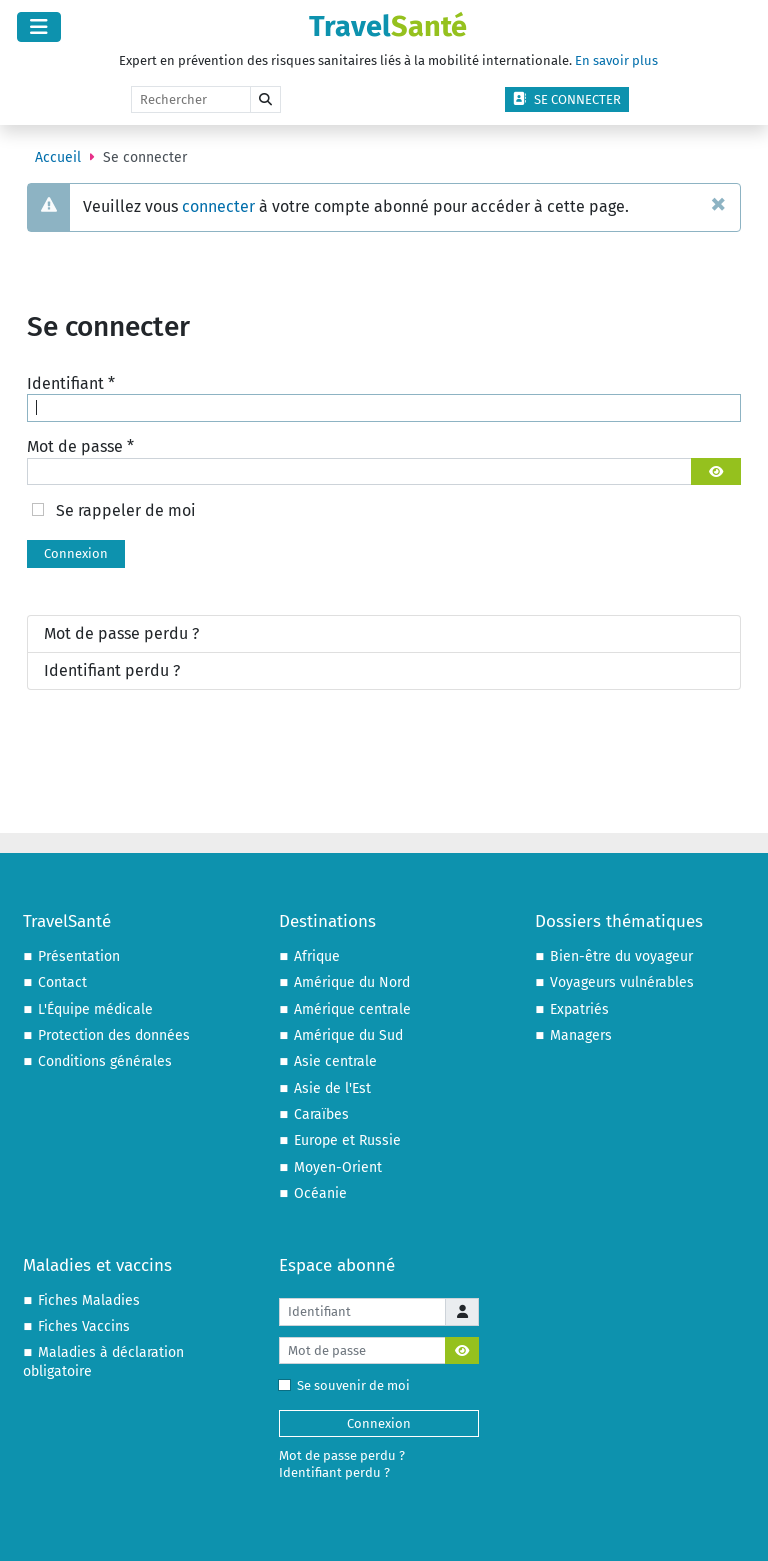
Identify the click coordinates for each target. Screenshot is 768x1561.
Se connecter (567, 99)
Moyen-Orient (338, 1167)
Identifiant (71, 383)
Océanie (320, 1193)
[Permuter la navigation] (39, 27)
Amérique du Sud (348, 1035)
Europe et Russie (347, 1140)
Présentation (79, 956)
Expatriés (579, 1009)
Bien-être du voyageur (621, 956)
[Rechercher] (191, 100)
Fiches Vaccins (84, 1326)
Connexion (76, 553)
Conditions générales (105, 1061)
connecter (218, 206)
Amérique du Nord (352, 982)
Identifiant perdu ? (112, 670)
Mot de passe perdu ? (121, 633)
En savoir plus (616, 60)
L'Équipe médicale (95, 1009)
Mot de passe (80, 446)
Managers (581, 1035)
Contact (62, 982)
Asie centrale (335, 1061)
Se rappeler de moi (126, 510)
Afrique (317, 956)
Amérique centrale (352, 1009)
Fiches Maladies (89, 1300)
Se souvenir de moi (348, 1385)
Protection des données (114, 1035)
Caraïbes (321, 1114)
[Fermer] (718, 203)
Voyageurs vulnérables (622, 982)
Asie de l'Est (332, 1088)
